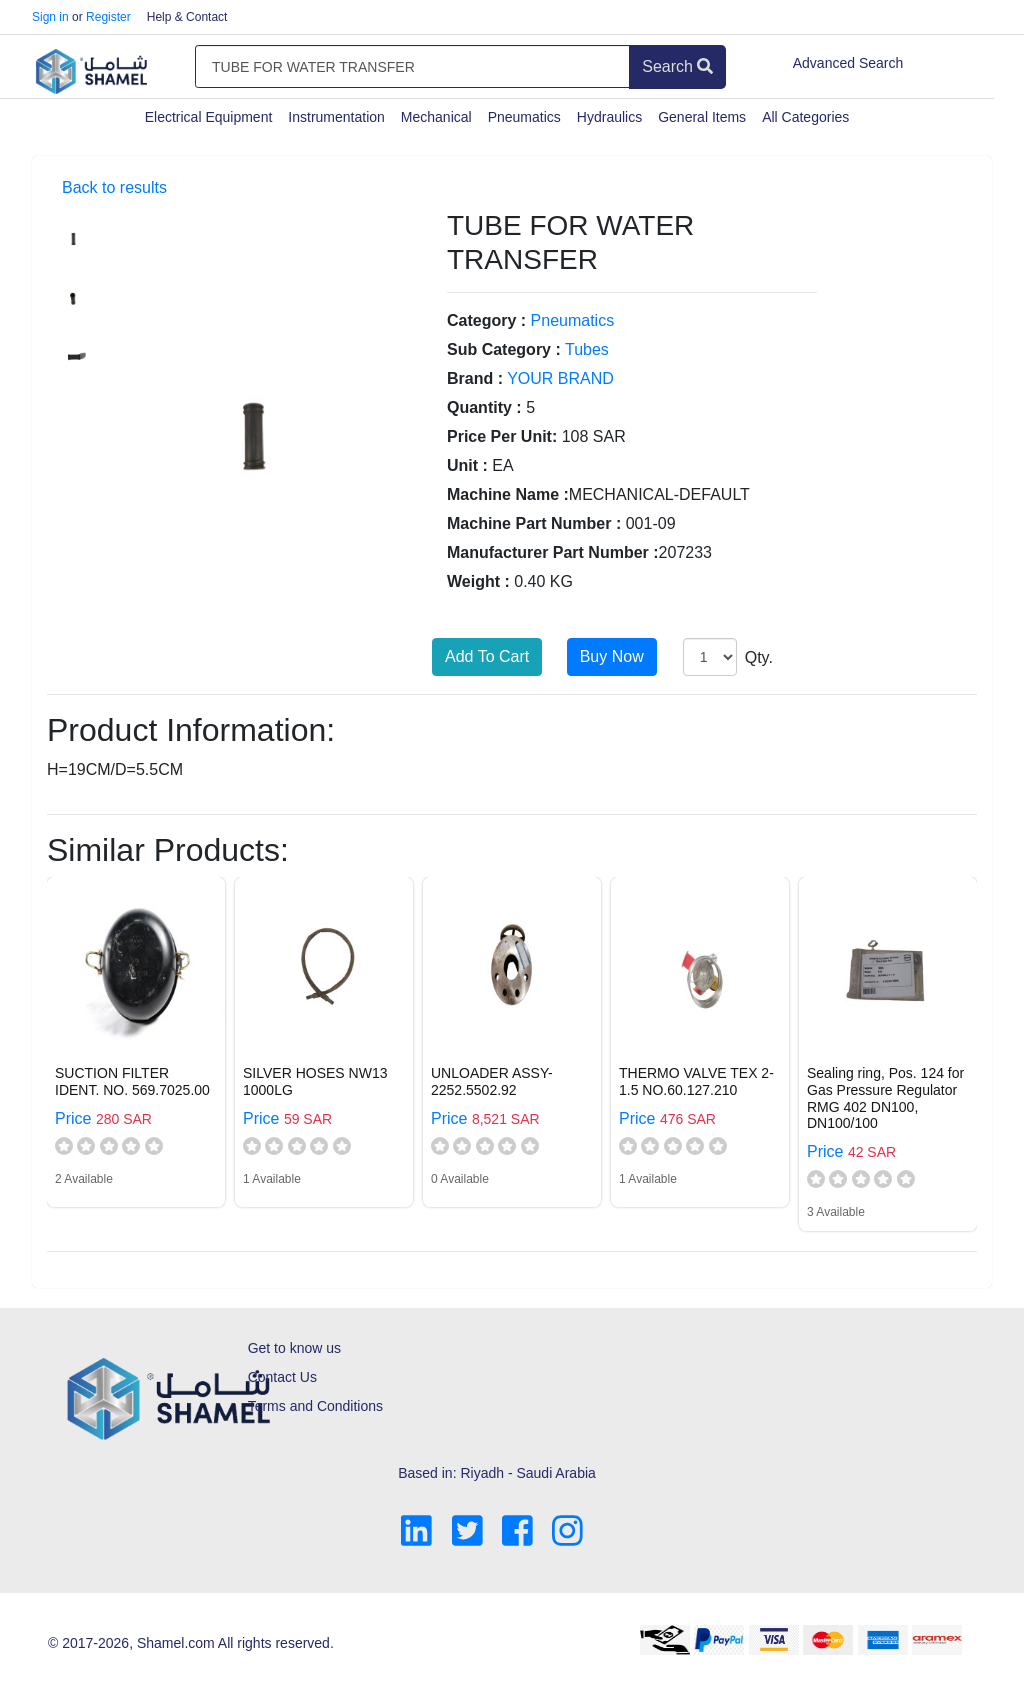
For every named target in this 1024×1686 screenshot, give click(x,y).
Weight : (478, 581)
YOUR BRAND (560, 378)
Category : (486, 320)
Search (677, 66)
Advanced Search (848, 63)
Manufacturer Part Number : (553, 552)
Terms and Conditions (315, 1406)
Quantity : (484, 407)
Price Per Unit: (502, 436)
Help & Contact (187, 17)
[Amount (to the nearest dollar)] (412, 67)
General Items (702, 117)
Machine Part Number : (534, 523)
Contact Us (282, 1377)
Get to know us (294, 1348)
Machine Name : (508, 494)
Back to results (114, 187)
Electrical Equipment (209, 117)
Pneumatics (524, 117)
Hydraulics (609, 117)
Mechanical (436, 117)
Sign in (50, 17)
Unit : (467, 465)
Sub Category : (504, 349)
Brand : (475, 378)
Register (108, 17)
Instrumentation (336, 117)
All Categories (805, 117)
